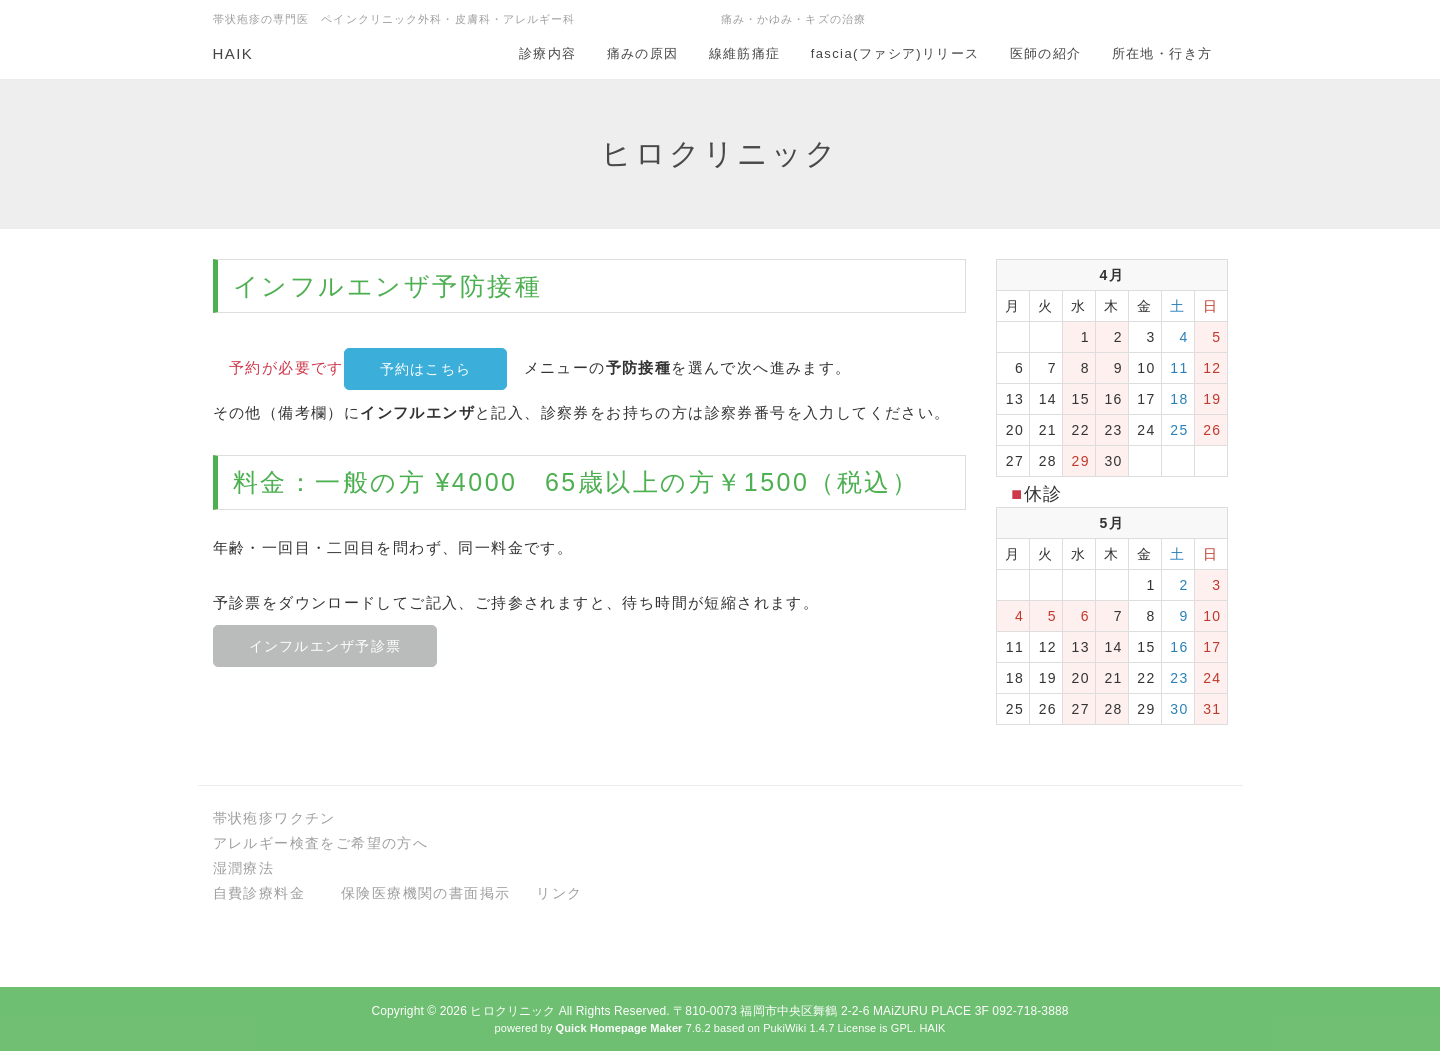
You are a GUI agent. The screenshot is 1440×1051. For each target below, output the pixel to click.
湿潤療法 (244, 868)
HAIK (233, 53)
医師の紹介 (1046, 53)
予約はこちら (426, 369)
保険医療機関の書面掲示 (425, 893)
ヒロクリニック (512, 1011)
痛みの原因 (643, 53)
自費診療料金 (259, 893)
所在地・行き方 (1162, 53)
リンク (559, 893)
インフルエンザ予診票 (325, 646)
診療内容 (548, 53)
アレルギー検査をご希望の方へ (321, 843)
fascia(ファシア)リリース (895, 53)
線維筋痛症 (745, 53)
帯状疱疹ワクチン (274, 818)
